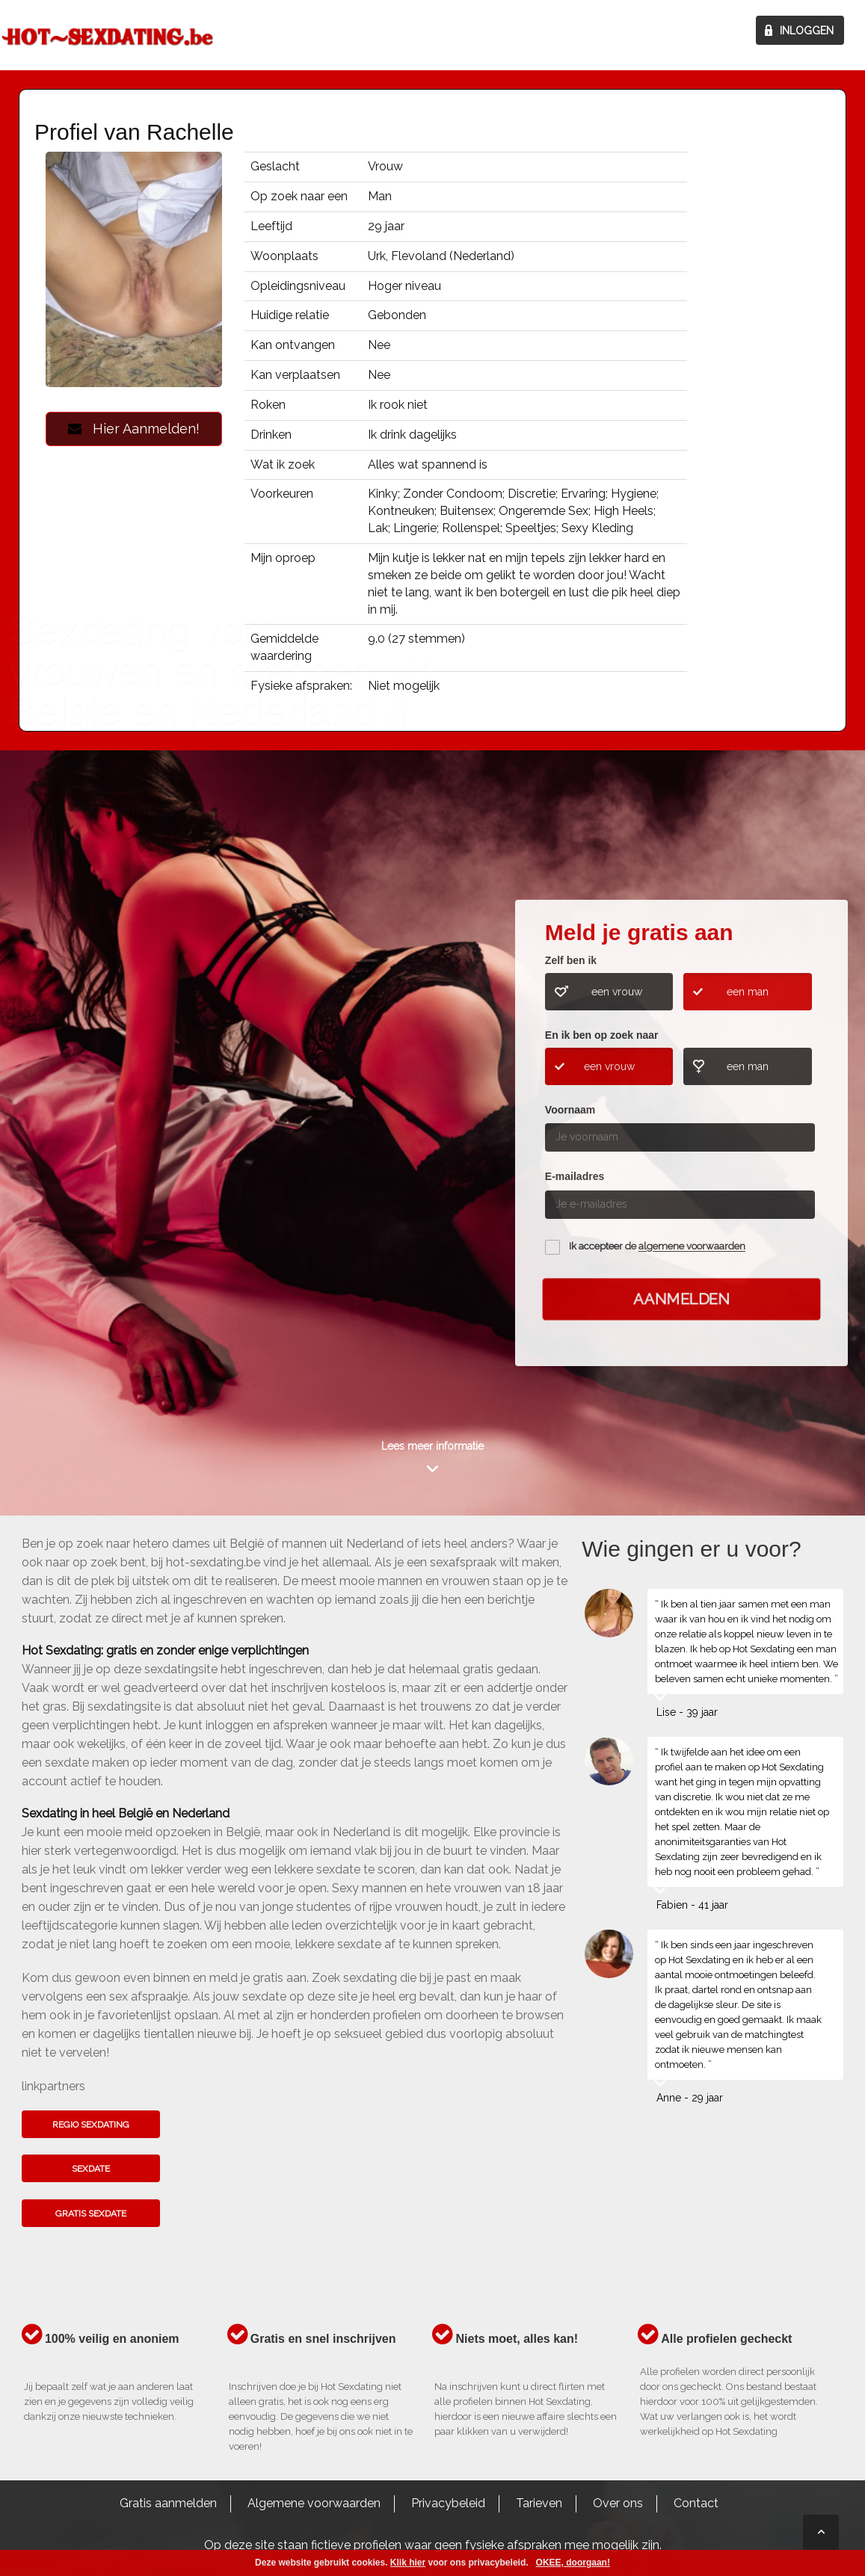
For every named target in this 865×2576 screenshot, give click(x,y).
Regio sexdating (90, 2124)
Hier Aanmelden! (134, 428)
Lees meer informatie (432, 1446)
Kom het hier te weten (84, 1088)
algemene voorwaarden (691, 1247)
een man (748, 992)
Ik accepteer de (657, 1247)
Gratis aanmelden (168, 2503)
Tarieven (539, 2503)
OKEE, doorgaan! (573, 2562)
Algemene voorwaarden (314, 2503)
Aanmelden (681, 1299)
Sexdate (91, 2168)
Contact (696, 2503)
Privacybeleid (448, 2503)
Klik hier (407, 2562)
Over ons (618, 2503)
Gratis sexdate (90, 2213)
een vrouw (616, 992)
